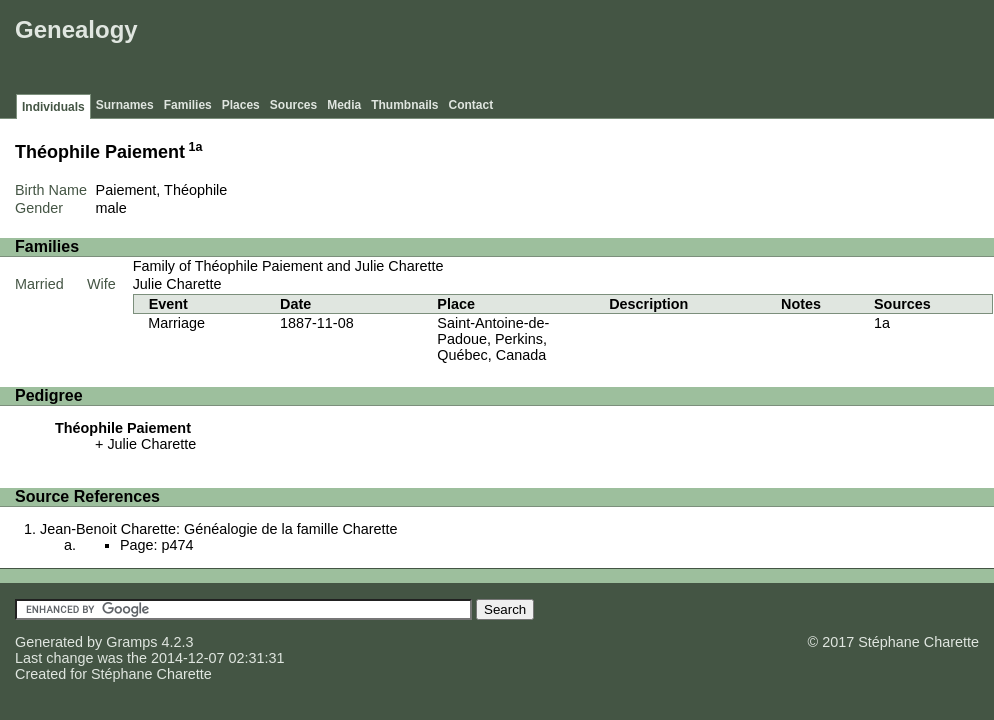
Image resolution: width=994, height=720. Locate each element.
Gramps (131, 642)
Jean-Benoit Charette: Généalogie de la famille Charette (219, 529)
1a (196, 147)
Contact (471, 105)
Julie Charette (177, 284)
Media (344, 105)
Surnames (125, 105)
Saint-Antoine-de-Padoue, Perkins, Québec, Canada (493, 339)
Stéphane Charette (151, 674)
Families (188, 105)
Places (241, 105)
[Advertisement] (625, 50)
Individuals (53, 107)
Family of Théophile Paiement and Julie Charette (288, 266)
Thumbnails (404, 105)
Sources (293, 105)
